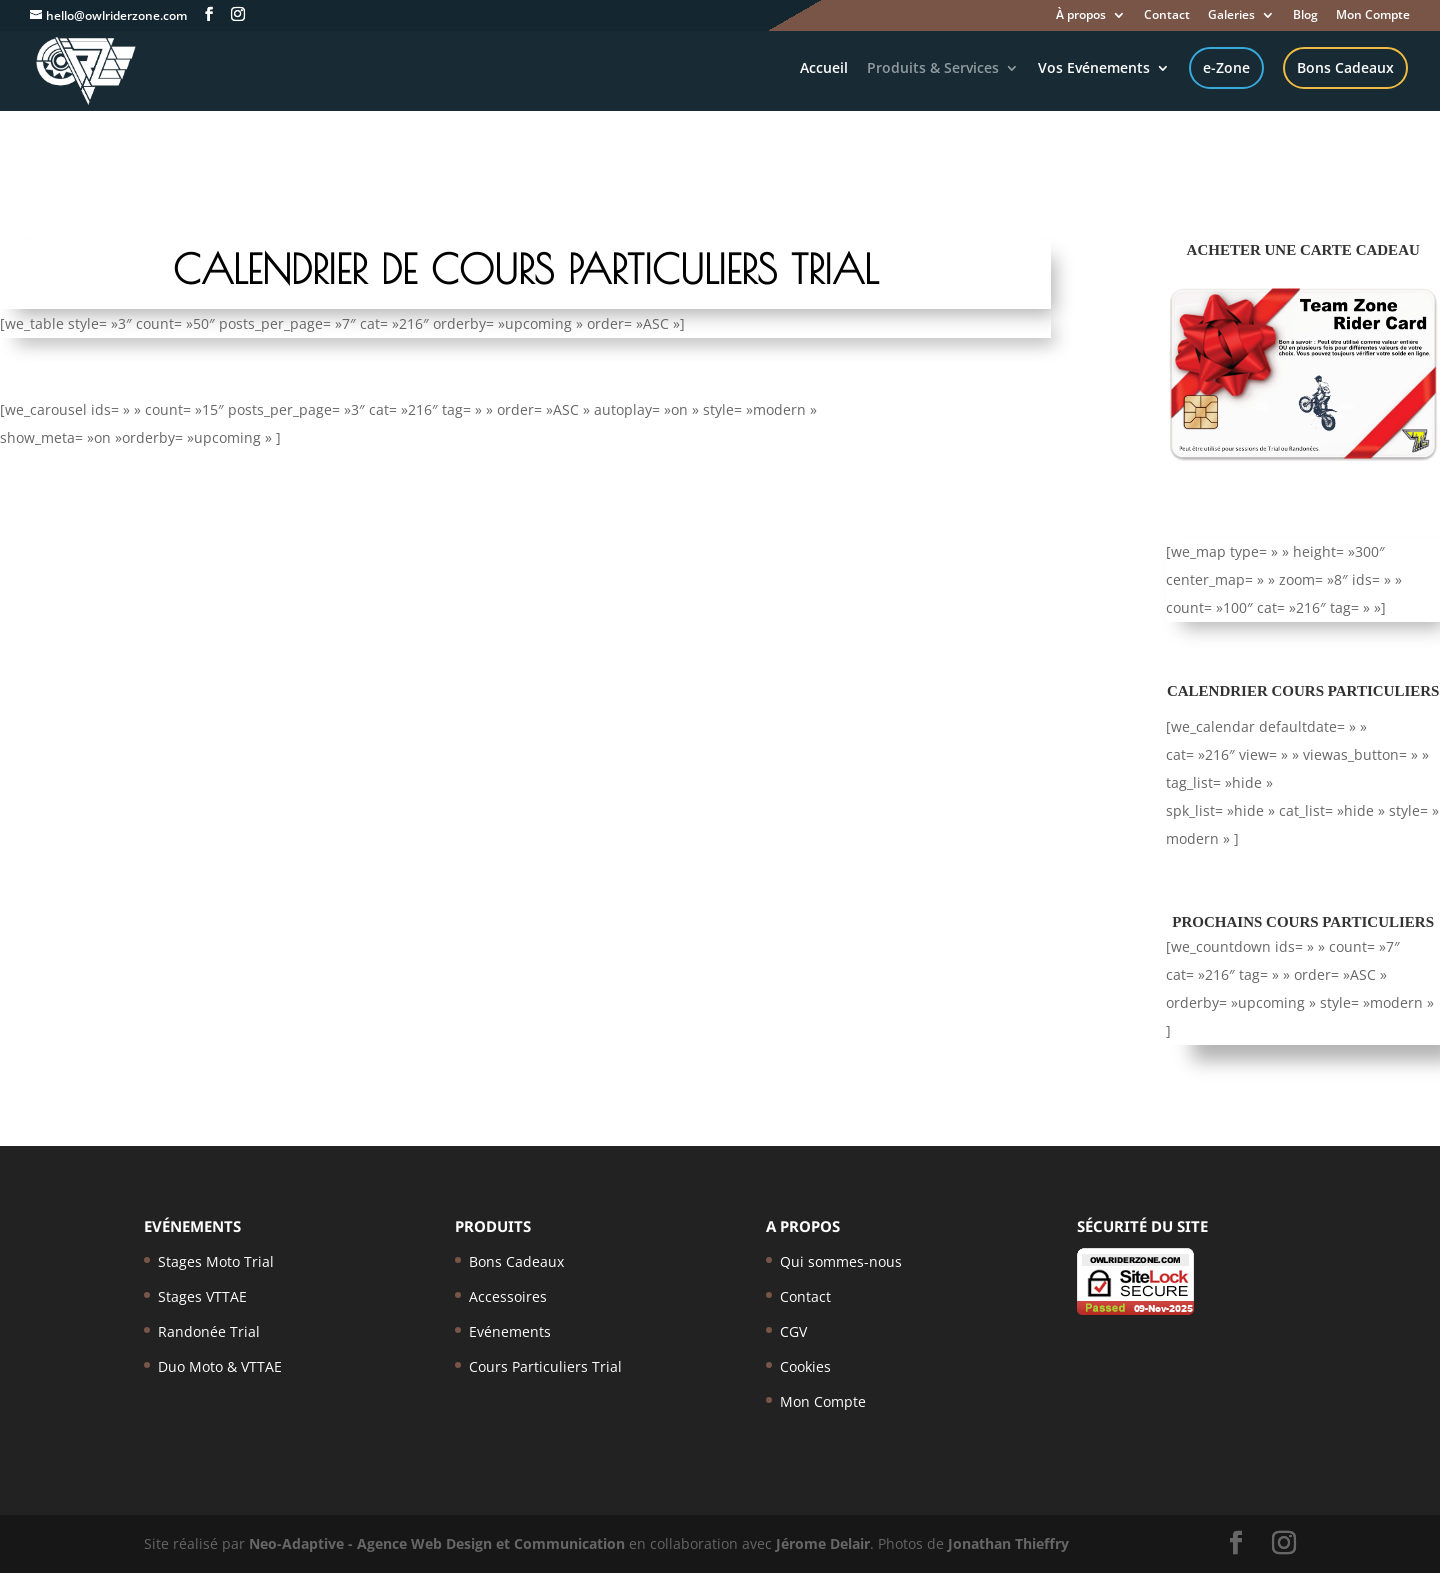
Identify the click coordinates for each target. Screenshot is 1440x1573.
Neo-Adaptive (296, 1543)
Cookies (805, 1366)
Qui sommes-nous (841, 1261)
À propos (1081, 16)
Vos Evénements (1094, 69)
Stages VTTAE (202, 1296)
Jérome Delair (823, 1543)
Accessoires (508, 1296)
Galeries (1231, 16)
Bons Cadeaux (1345, 67)
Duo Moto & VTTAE (220, 1366)
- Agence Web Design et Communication (486, 1543)
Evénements (510, 1331)
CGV (793, 1331)
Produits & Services (933, 69)
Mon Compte (1373, 16)
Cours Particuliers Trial (545, 1366)
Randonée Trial (209, 1331)
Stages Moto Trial (216, 1261)
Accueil (824, 69)
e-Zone (1226, 67)
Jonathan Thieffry (1008, 1543)
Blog (1305, 16)
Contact (1167, 16)
